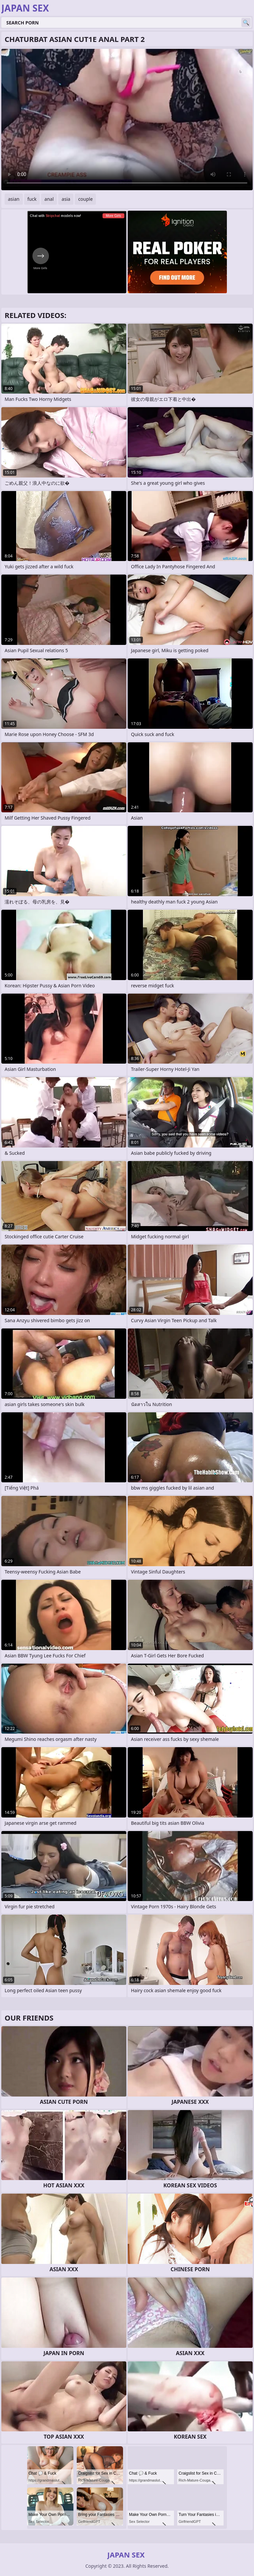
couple (85, 199)
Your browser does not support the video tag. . (127, 119)
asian (14, 199)
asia (66, 199)
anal (49, 199)
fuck (32, 199)
